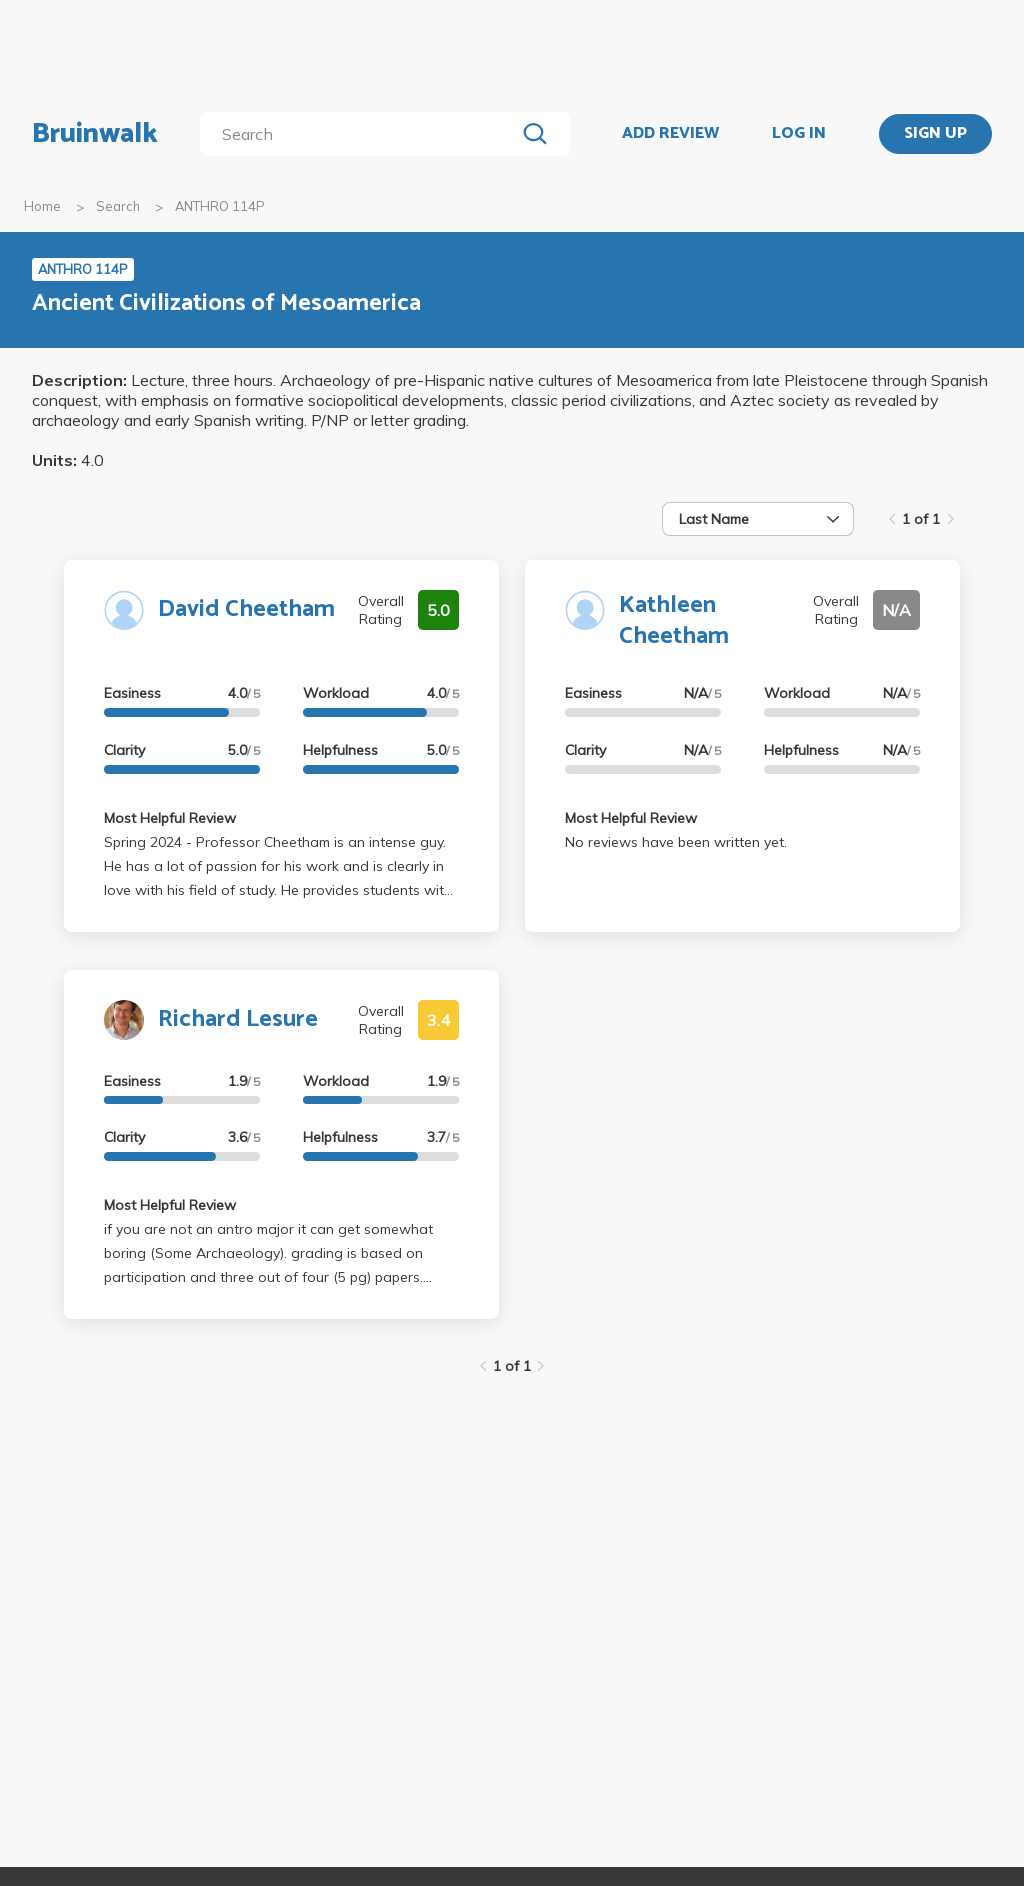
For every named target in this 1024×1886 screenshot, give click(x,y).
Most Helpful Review (170, 818)
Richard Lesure (238, 1019)
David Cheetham (246, 609)
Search (118, 206)
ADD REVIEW (670, 134)
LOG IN (799, 134)
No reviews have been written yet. (676, 842)
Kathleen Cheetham (674, 621)
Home (42, 206)
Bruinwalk (95, 134)
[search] (361, 134)
